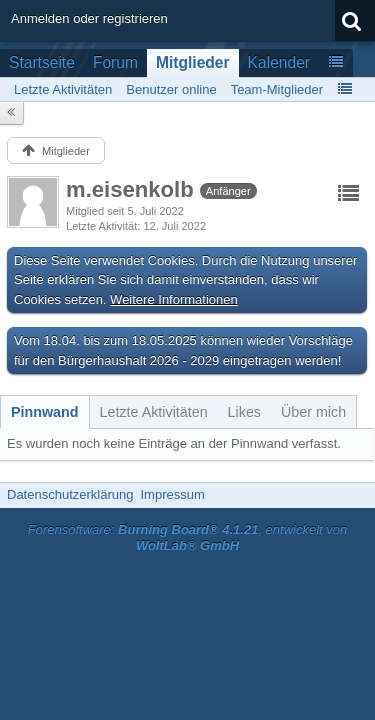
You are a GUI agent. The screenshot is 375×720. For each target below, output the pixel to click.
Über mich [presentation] (313, 412)
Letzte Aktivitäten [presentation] (154, 412)
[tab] (45, 412)
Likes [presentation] (244, 412)
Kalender (279, 62)
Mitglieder (193, 62)
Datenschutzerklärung (70, 494)
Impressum (172, 494)
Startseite (42, 62)
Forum (115, 62)
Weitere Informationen (174, 299)
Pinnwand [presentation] (45, 412)
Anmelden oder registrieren (89, 18)
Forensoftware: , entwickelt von (188, 538)
